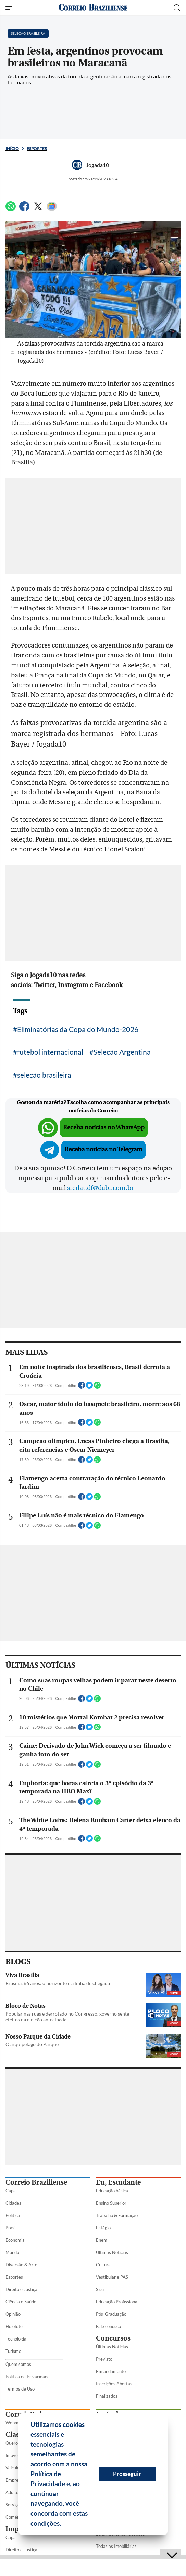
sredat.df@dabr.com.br (100, 1188)
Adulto (11, 2492)
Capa (10, 2190)
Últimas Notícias (112, 2252)
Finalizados (106, 2396)
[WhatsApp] (10, 209)
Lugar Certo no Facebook (120, 2534)
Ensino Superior (111, 2203)
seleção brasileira (44, 1075)
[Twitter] (38, 209)
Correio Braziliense (36, 2182)
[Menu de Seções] (9, 7)
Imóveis (13, 2455)
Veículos (13, 2467)
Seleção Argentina (122, 1052)
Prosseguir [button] (127, 2473)
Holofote (14, 2326)
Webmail (14, 2423)
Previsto (104, 2359)
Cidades (13, 2203)
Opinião (13, 2314)
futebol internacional (50, 1052)
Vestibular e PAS (112, 2277)
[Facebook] (24, 209)
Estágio (103, 2227)
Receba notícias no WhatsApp (104, 1127)
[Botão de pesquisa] (177, 7)
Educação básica (112, 2190)
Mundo (12, 2252)
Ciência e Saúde (20, 2302)
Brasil (10, 2227)
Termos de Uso (20, 2389)
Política (12, 2215)
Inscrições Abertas (114, 2383)
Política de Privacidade (27, 2376)
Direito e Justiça (21, 2289)
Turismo (13, 2351)
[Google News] (52, 209)
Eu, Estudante (118, 2182)
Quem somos (18, 2364)
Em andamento (111, 2371)
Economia (15, 2240)
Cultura (103, 2264)
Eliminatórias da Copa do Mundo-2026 (77, 1029)
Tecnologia (15, 2339)
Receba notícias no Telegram (103, 1149)
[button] (63, 2524)
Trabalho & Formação (117, 2215)
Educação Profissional (117, 2302)
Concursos (113, 2338)
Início (12, 148)
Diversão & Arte (21, 2264)
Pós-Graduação (111, 2314)
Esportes (37, 148)
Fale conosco (108, 2326)
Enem (101, 2240)
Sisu (100, 2289)
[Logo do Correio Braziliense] (93, 7)
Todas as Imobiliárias (116, 2546)
